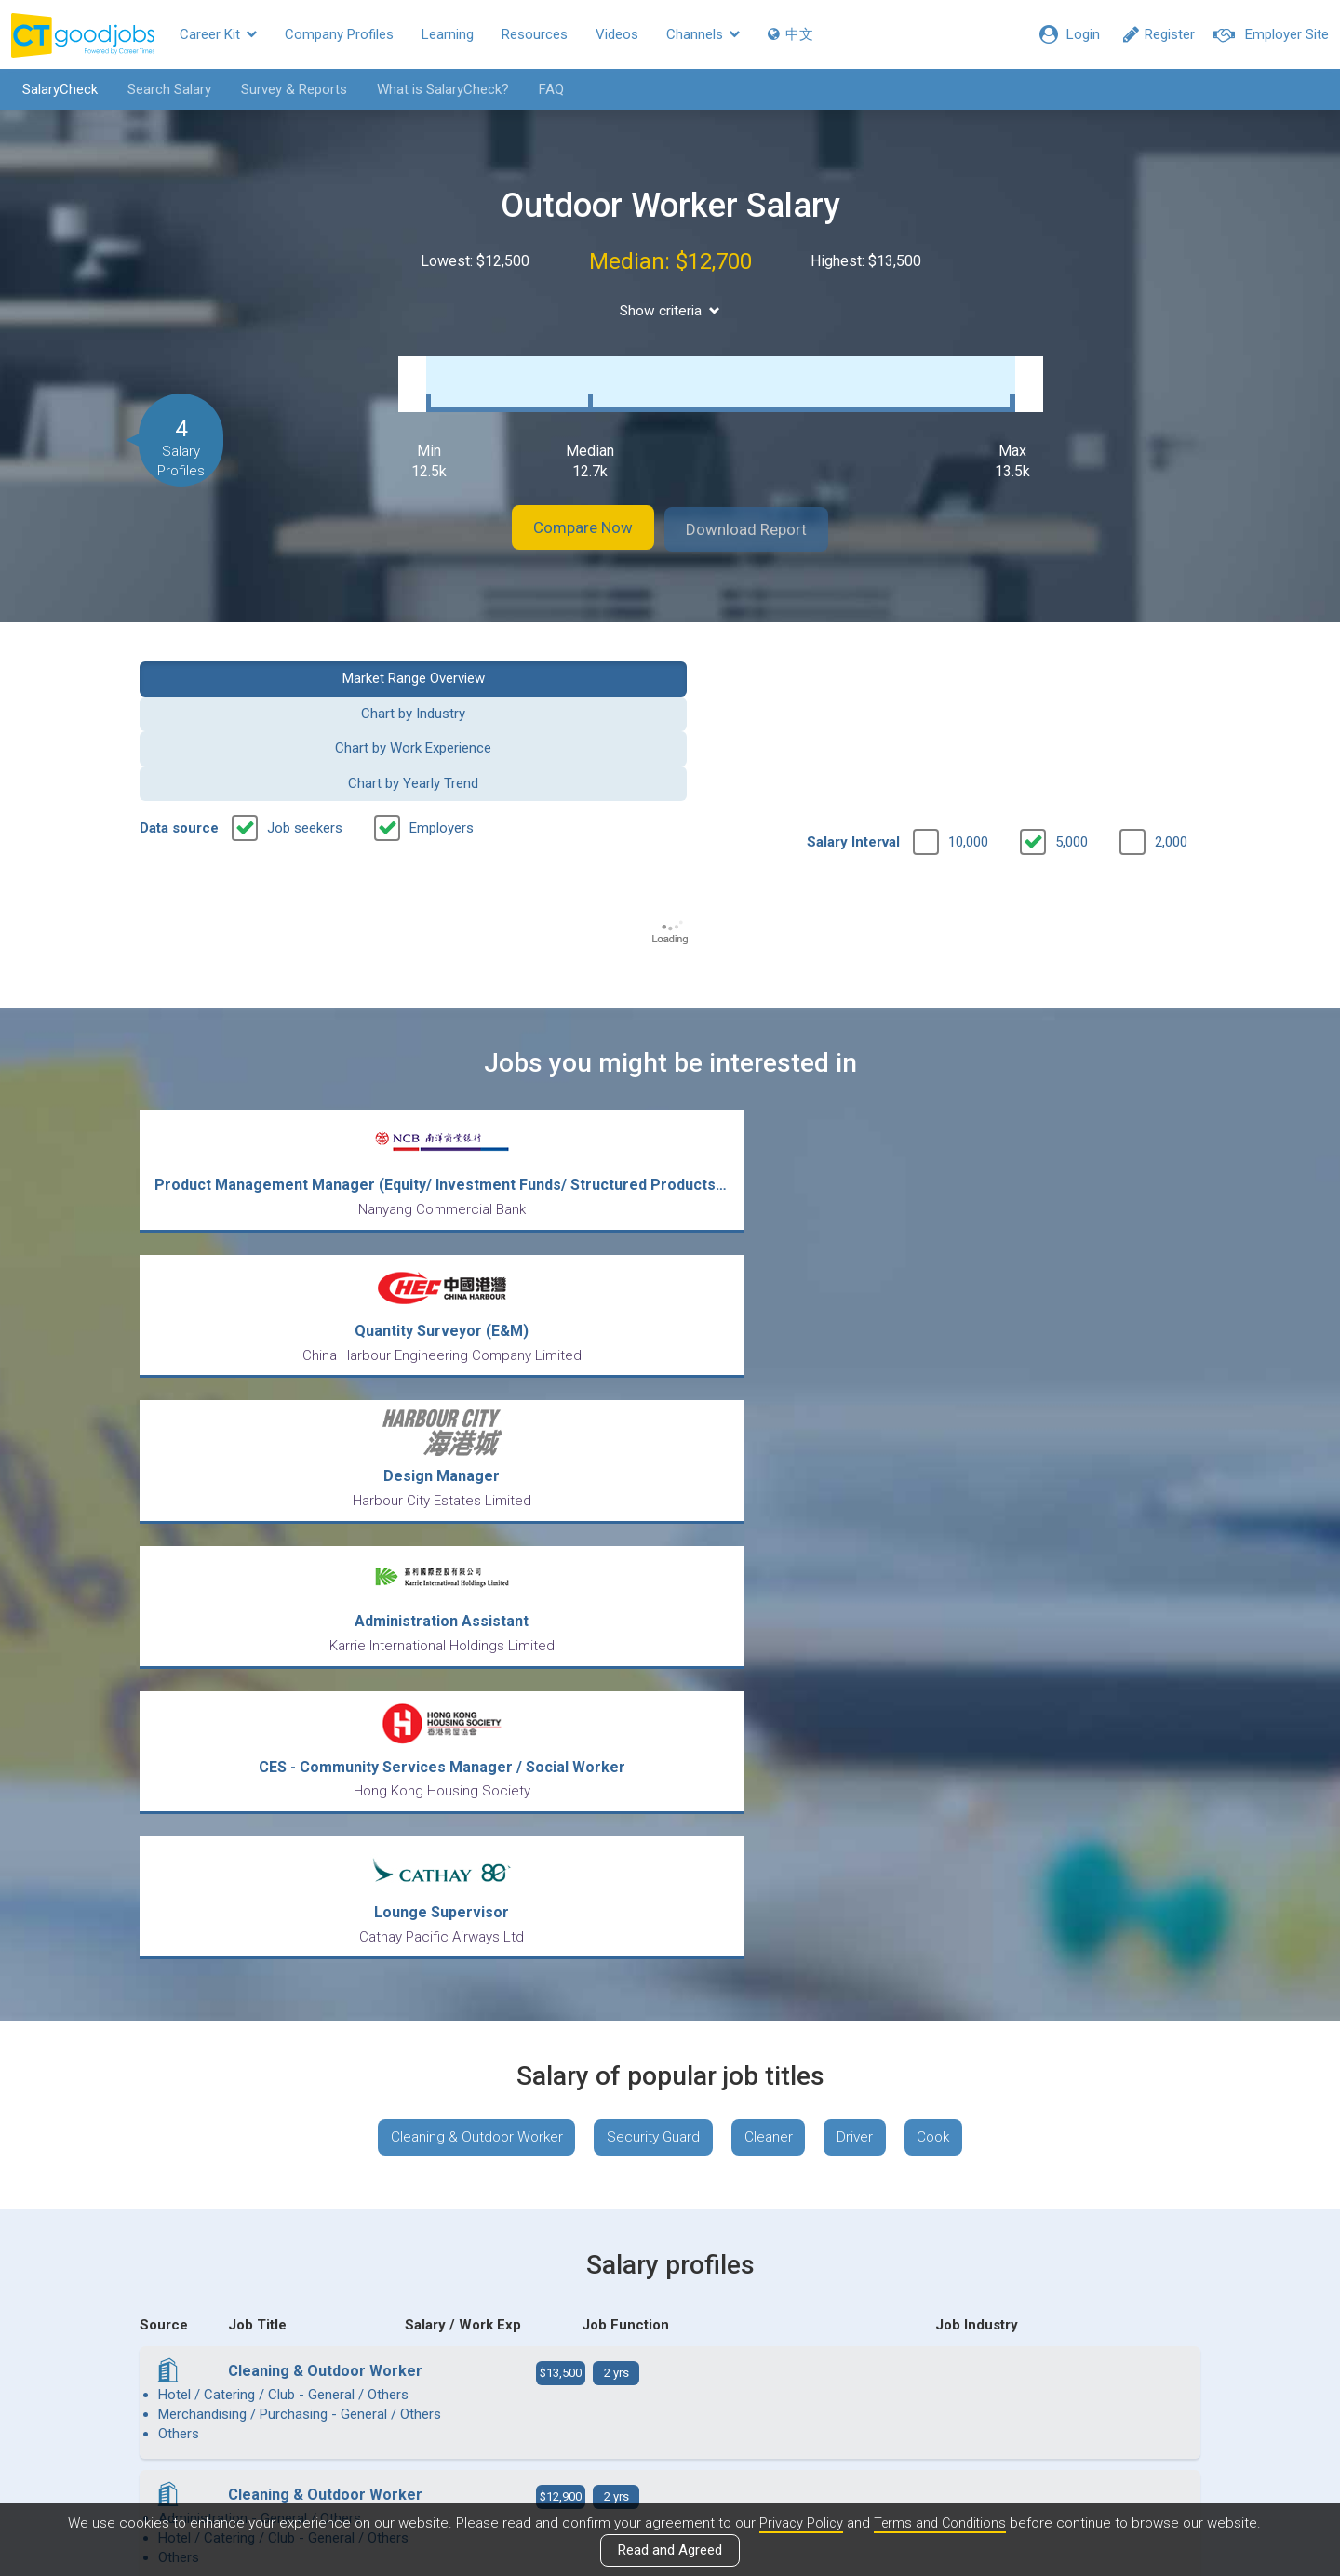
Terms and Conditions (941, 2523)
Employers (441, 703)
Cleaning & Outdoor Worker (464, 1438)
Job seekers (304, 703)
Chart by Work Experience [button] (806, 657)
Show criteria (670, 310)
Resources (535, 34)
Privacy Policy (798, 2523)
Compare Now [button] (568, 510)
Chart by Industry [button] (534, 657)
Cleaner (770, 1438)
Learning (448, 34)
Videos (617, 34)
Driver (861, 1438)
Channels (703, 34)
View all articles (670, 2376)
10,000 (968, 717)
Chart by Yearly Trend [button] (1078, 657)
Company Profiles (339, 34)
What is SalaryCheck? (434, 89)
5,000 (1071, 717)
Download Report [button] (763, 510)
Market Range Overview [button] (262, 657)
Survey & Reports (286, 89)
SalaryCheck (51, 89)
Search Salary (161, 89)
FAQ (543, 89)
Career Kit (218, 34)
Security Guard (649, 1438)
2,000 (1171, 717)
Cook (946, 1438)
